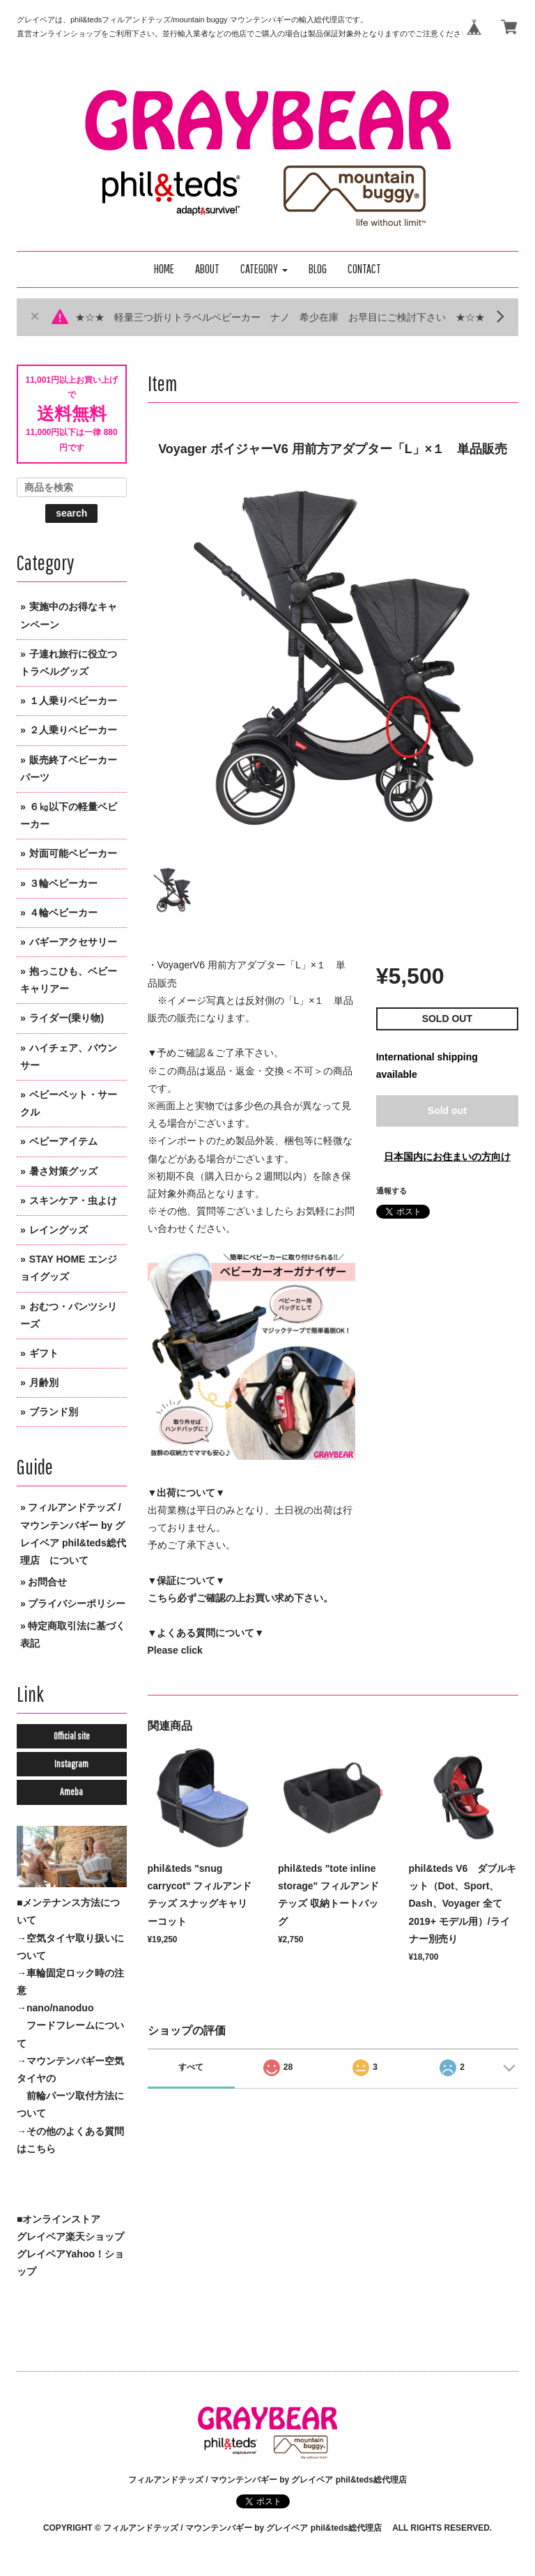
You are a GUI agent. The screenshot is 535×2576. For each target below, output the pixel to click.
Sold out (447, 1110)
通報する (391, 1191)
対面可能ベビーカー (73, 853)
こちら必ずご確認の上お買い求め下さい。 (240, 1597)
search (71, 513)
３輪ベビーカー (63, 883)
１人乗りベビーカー (73, 700)
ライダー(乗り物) (66, 1017)
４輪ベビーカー (63, 912)
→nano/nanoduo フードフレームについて (70, 2025)
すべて (190, 2067)
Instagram (71, 1763)
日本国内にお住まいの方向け (447, 1156)
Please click (175, 1650)
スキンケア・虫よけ (73, 1200)
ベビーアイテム (63, 1141)
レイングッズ (58, 1229)
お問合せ (47, 1581)
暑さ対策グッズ (63, 1171)
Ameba (71, 1791)
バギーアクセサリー (73, 941)
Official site (72, 1736)
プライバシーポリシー (76, 1603)
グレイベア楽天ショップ (70, 2236)
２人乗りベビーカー (73, 730)
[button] (264, 269)
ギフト (44, 1353)
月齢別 (44, 1382)
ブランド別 (53, 1411)
